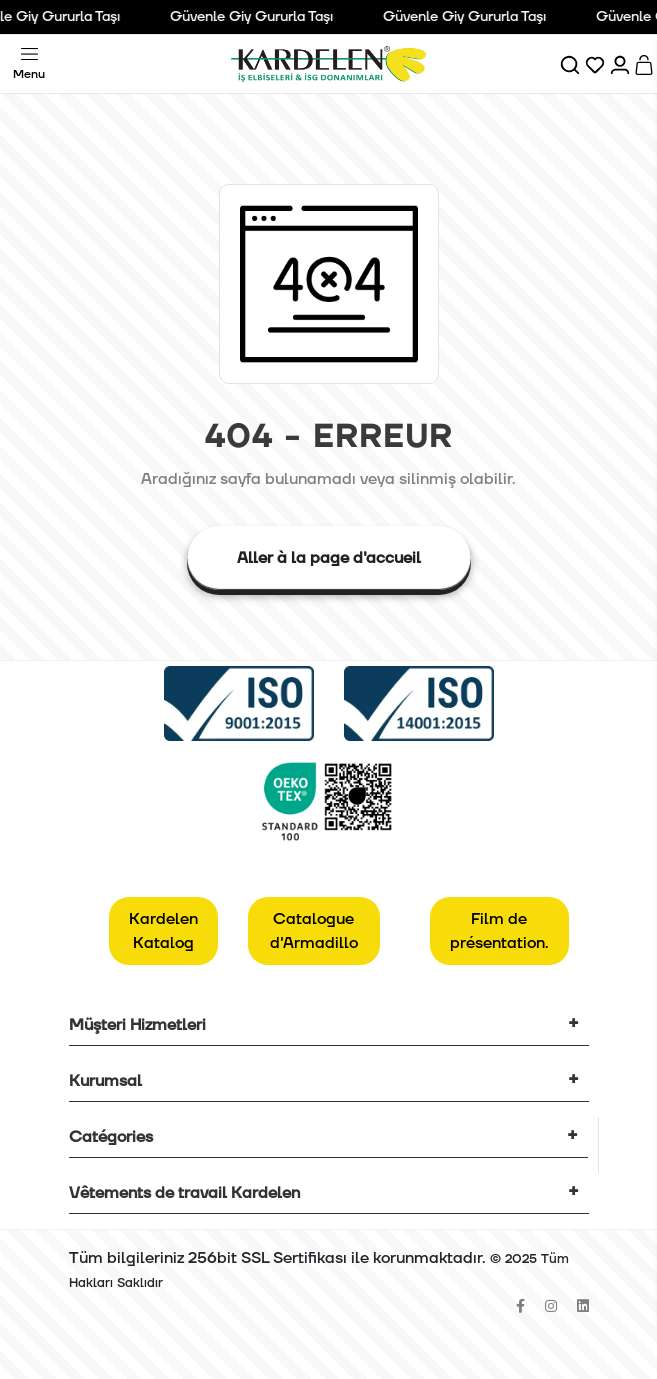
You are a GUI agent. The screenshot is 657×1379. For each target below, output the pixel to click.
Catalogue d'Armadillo (314, 931)
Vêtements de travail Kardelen (184, 1193)
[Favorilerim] (596, 64)
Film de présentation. (499, 931)
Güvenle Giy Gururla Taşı (256, 17)
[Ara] (571, 64)
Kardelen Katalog (163, 931)
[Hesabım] (621, 64)
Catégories (111, 1137)
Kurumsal (105, 1081)
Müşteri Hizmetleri (137, 1025)
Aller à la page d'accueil (329, 558)
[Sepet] (645, 64)
